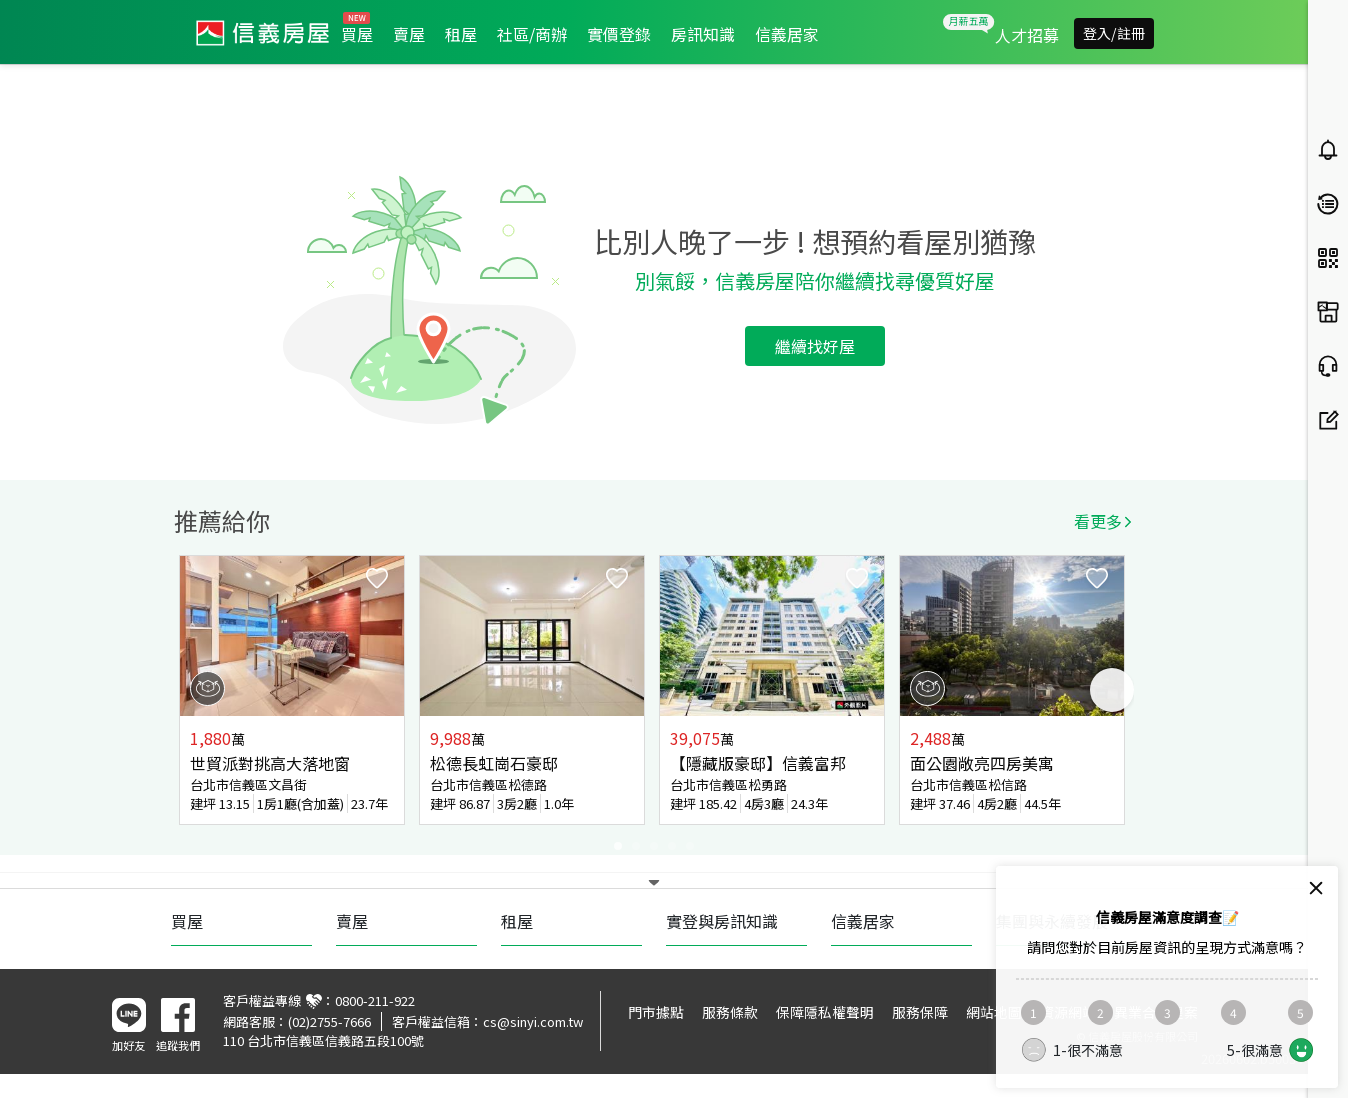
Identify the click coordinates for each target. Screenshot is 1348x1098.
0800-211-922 (375, 1000)
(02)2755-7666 (329, 1021)
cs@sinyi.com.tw (533, 1021)
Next (1112, 690)
